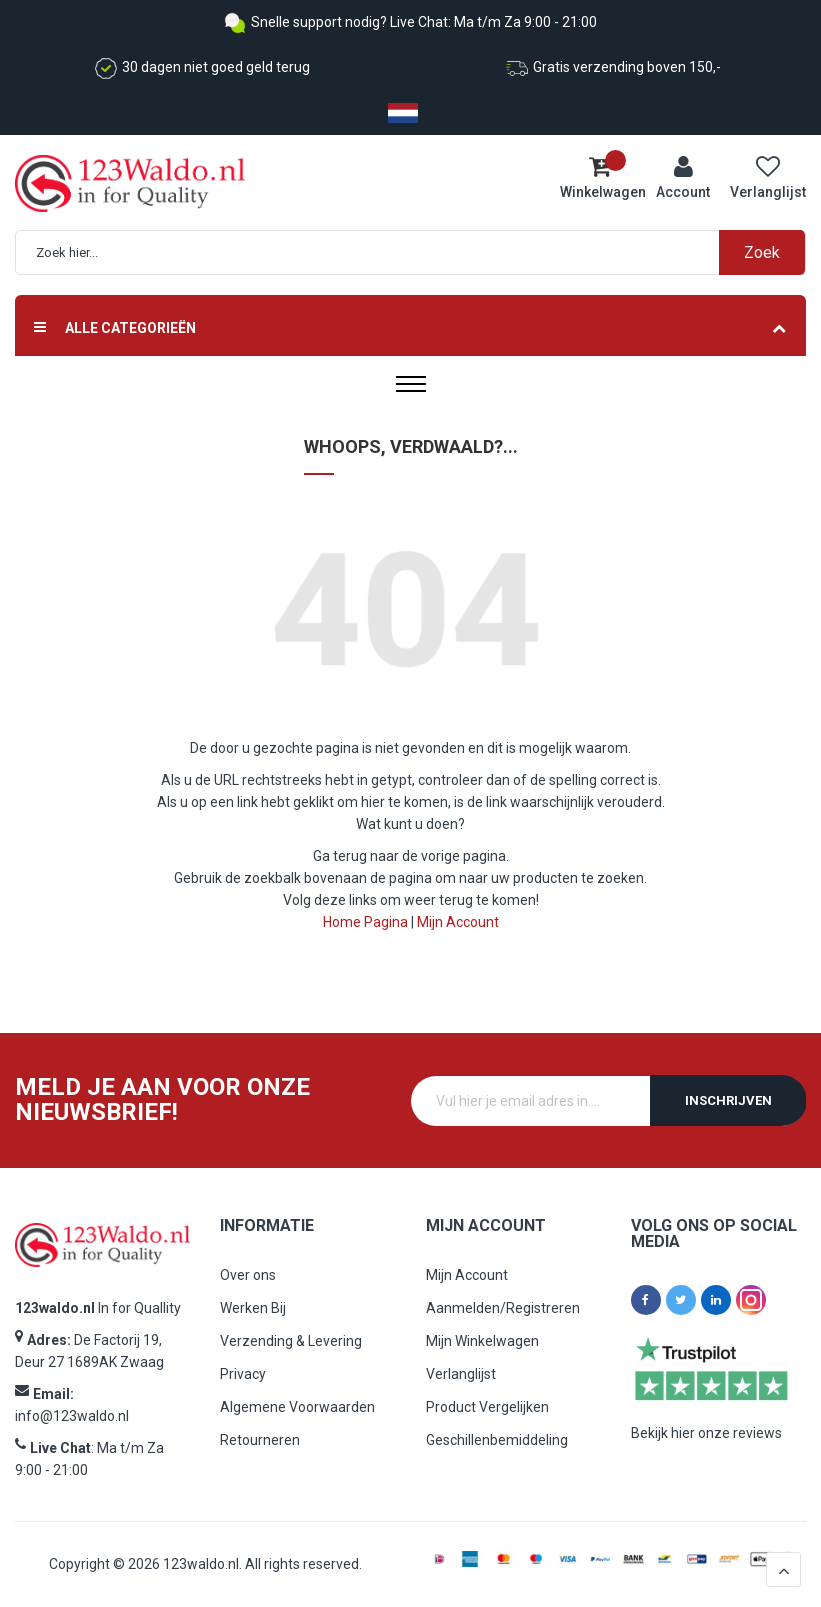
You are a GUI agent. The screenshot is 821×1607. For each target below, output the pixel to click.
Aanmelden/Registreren (503, 1308)
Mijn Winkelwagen (482, 1341)
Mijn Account (458, 922)
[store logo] (106, 183)
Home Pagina (365, 922)
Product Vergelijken (487, 1407)
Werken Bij (253, 1308)
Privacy (243, 1374)
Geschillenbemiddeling (497, 1440)
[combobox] (420, 252)
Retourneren (260, 1440)
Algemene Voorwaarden (297, 1407)
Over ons (248, 1275)
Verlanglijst (461, 1374)
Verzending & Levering (291, 1341)
